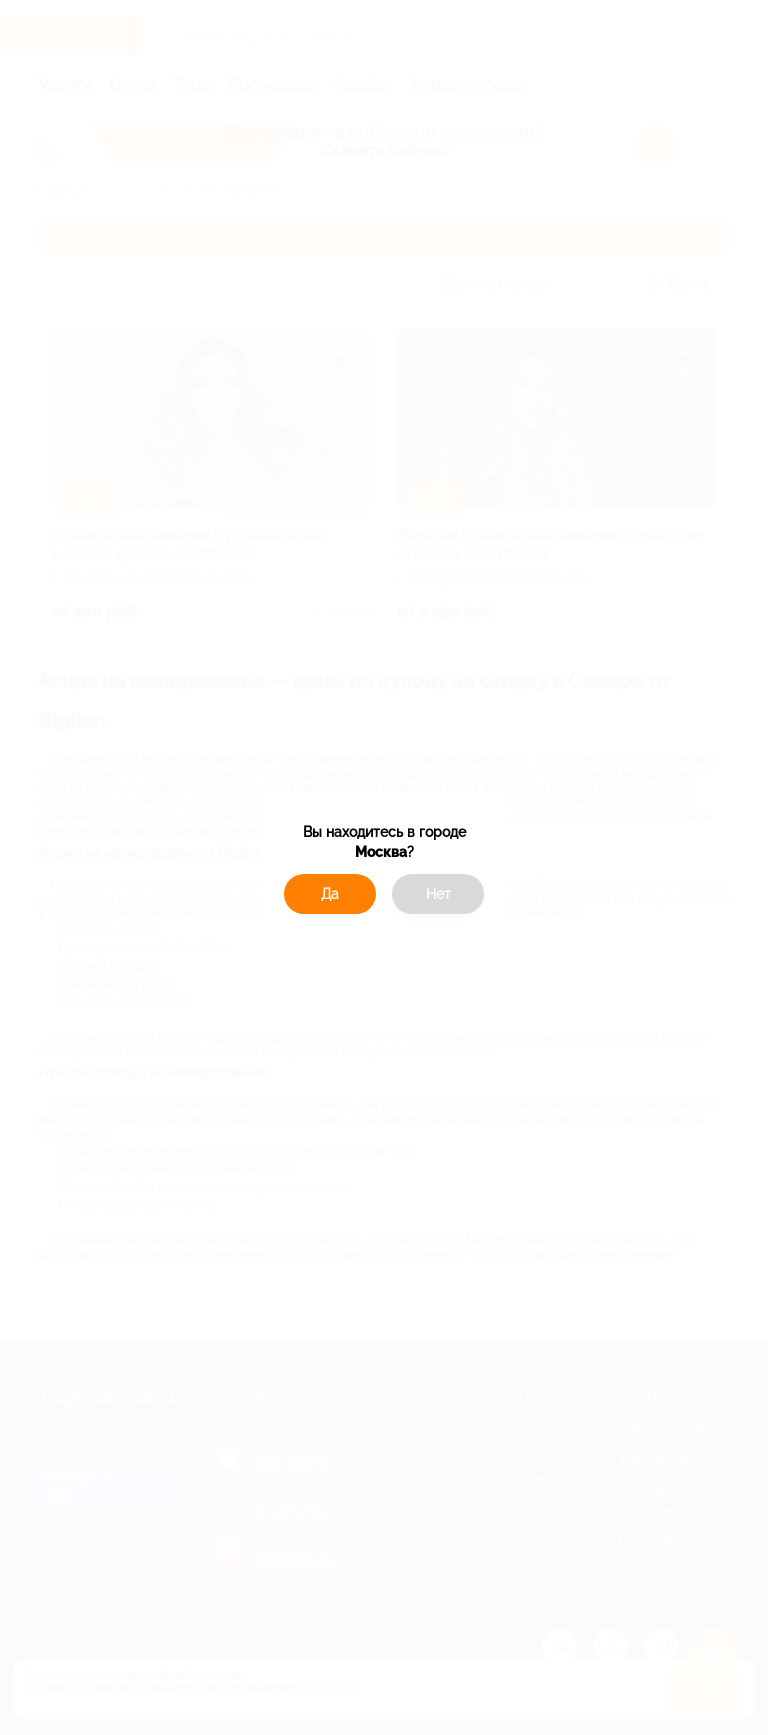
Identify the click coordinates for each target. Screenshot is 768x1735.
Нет (438, 894)
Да (330, 894)
